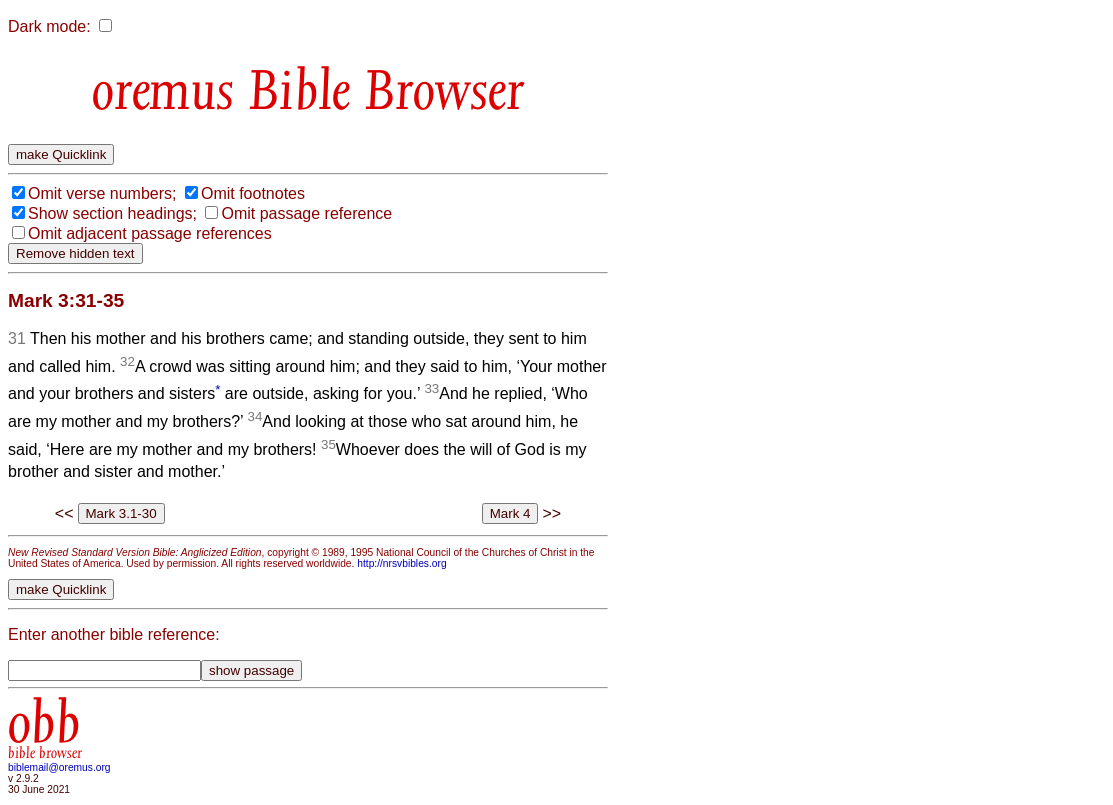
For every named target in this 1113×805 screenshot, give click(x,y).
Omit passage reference (306, 213)
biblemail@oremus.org (59, 767)
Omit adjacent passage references (150, 233)
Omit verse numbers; (102, 193)
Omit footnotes (253, 193)
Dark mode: (49, 26)
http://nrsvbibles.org (401, 563)
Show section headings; (112, 213)
